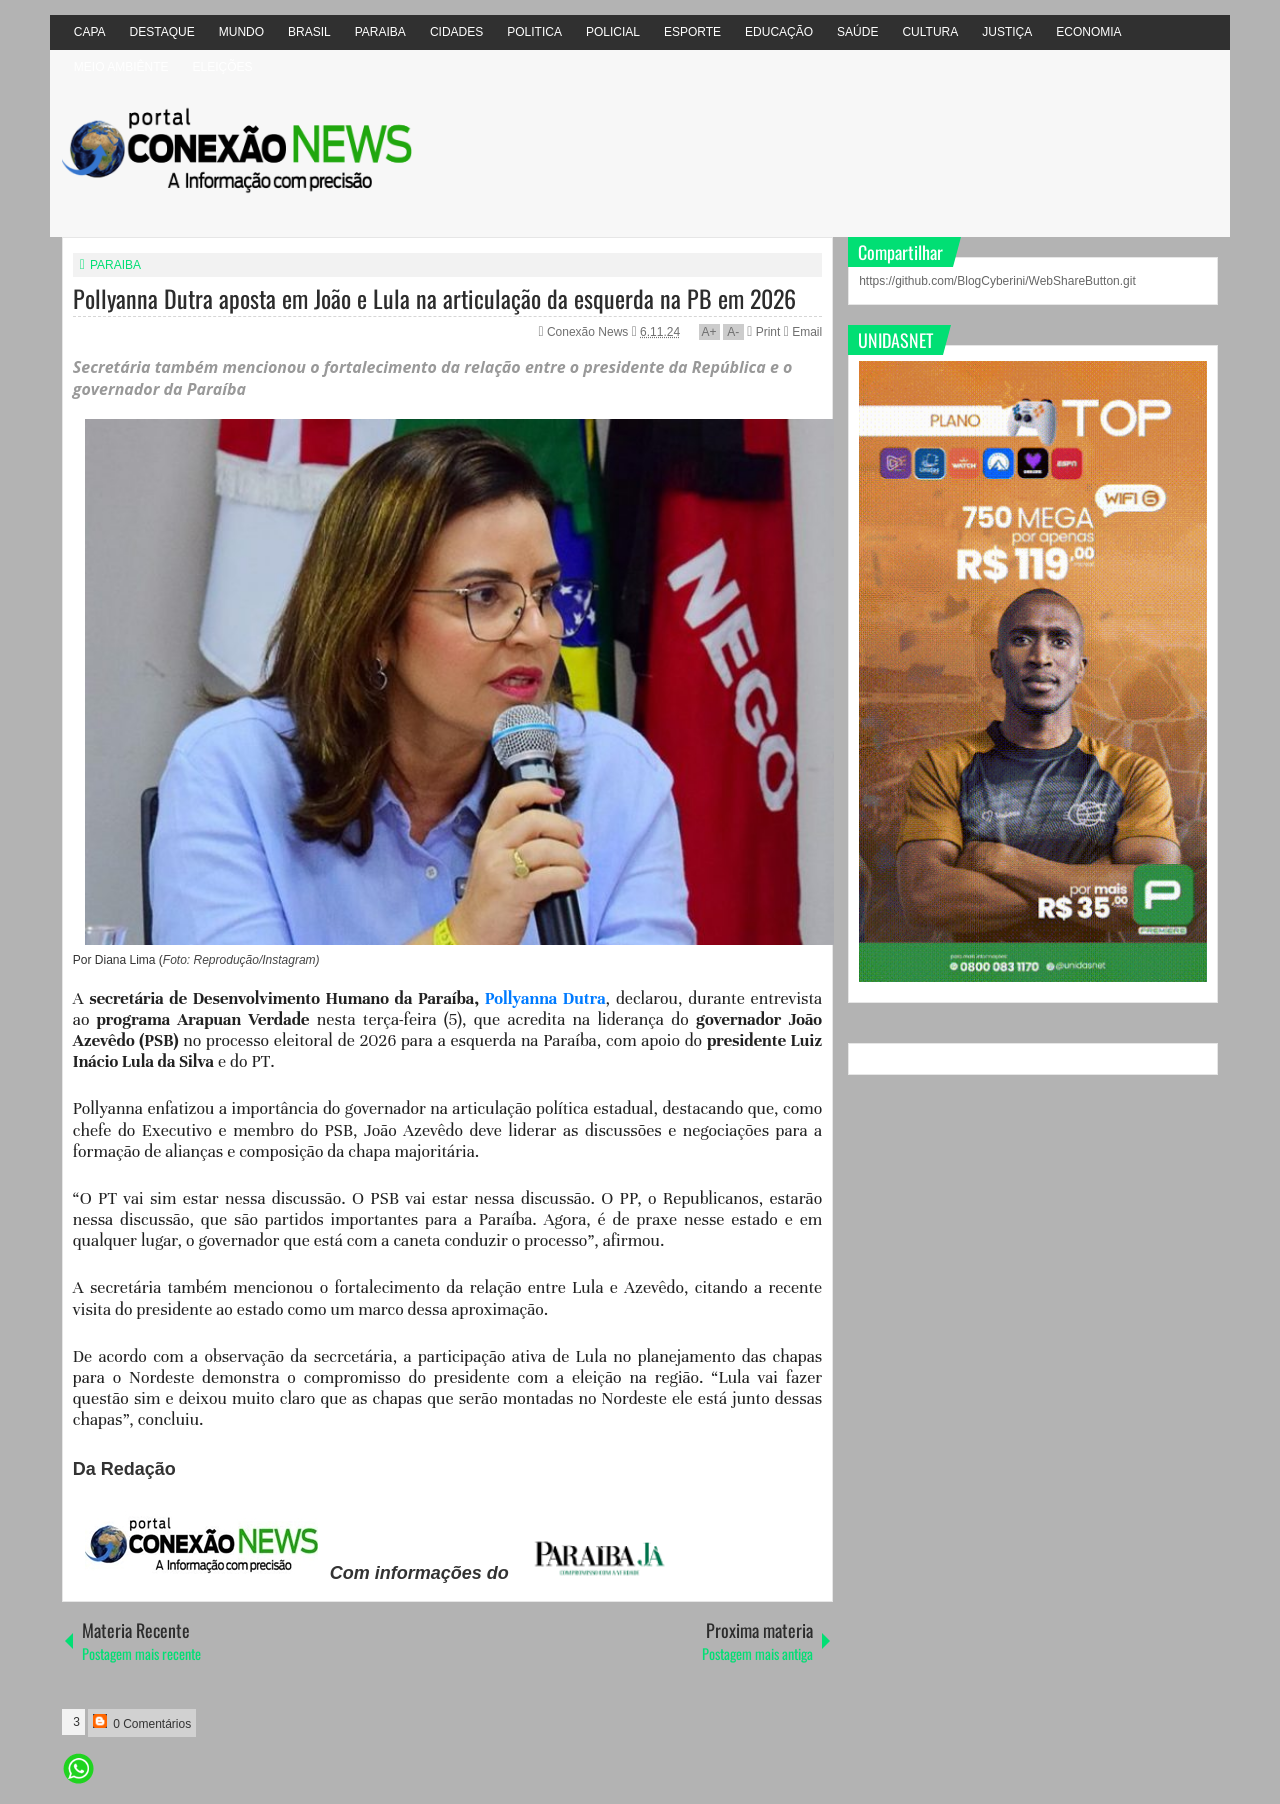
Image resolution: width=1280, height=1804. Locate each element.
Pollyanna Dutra (545, 998)
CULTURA (930, 32)
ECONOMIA (1088, 32)
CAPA (90, 32)
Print (763, 332)
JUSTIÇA (1007, 32)
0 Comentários (142, 1722)
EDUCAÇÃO (779, 32)
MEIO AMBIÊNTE (121, 67)
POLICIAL (613, 32)
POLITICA (534, 32)
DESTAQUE (162, 32)
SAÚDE (857, 32)
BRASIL (309, 32)
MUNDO (241, 32)
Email (803, 332)
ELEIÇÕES (222, 67)
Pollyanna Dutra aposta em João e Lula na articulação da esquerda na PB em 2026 (434, 298)
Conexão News (589, 332)
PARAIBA (380, 32)
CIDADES (456, 32)
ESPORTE (692, 32)
